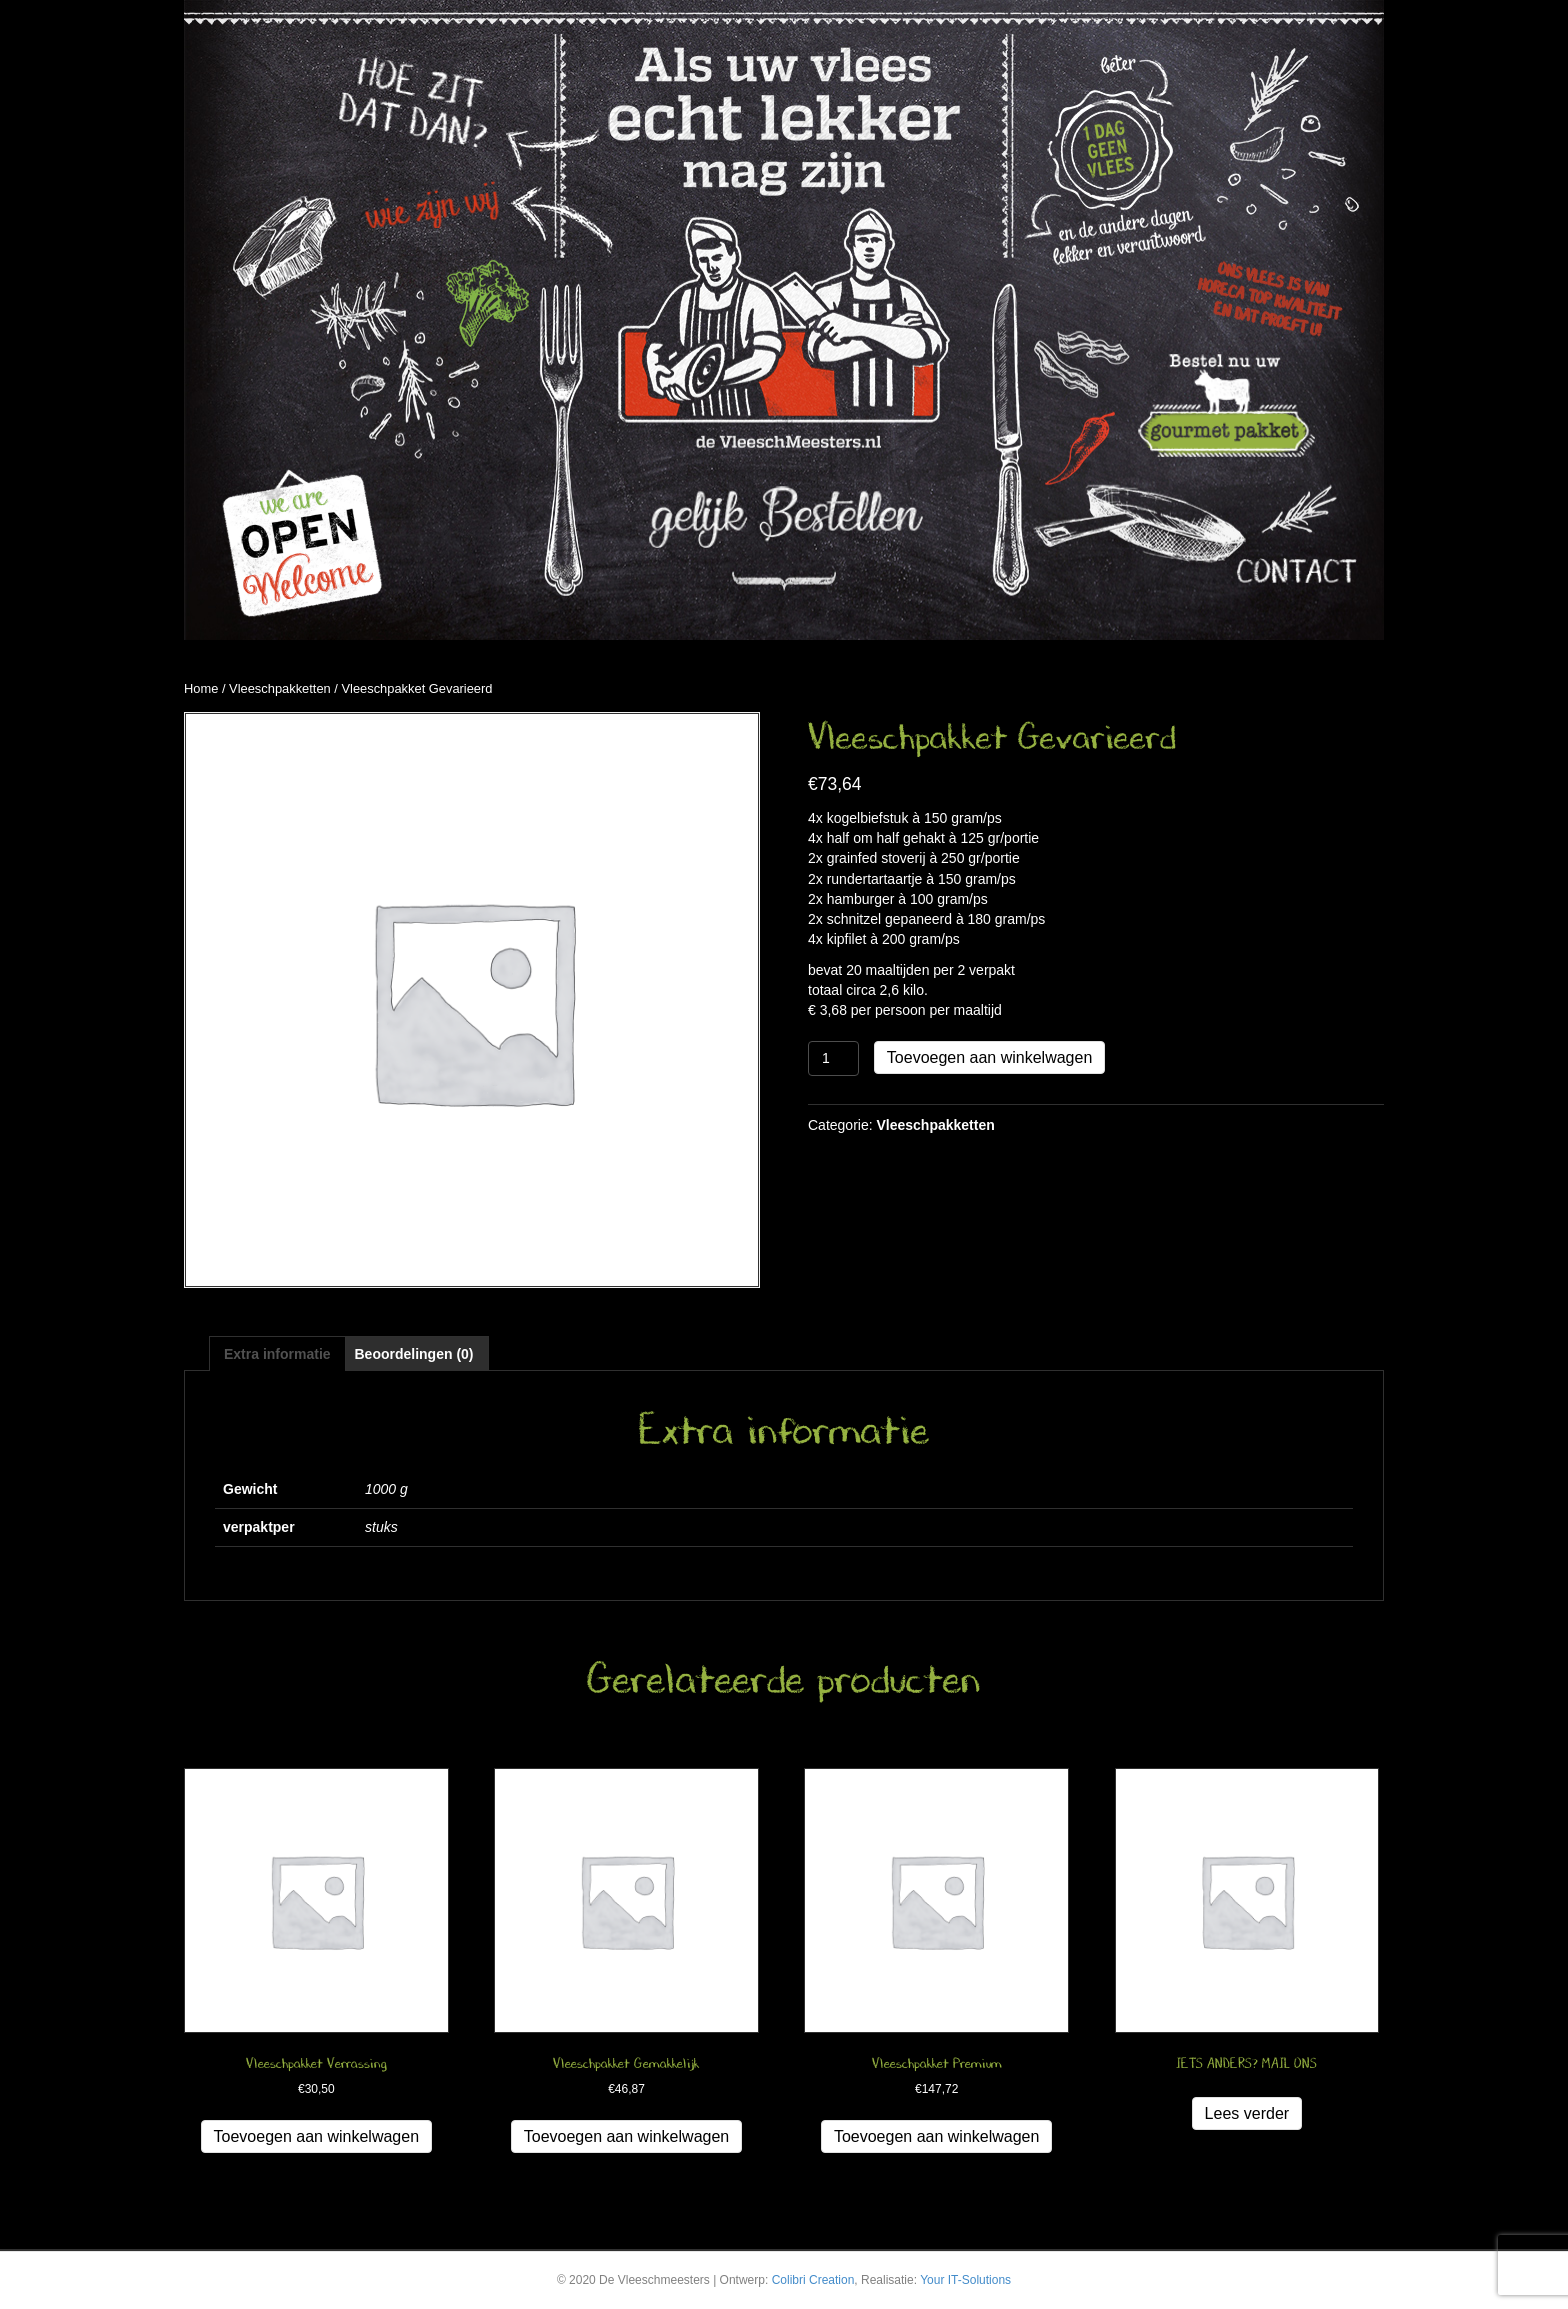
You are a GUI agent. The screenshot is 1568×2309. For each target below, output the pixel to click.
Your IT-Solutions (965, 2280)
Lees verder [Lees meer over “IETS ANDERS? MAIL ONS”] (1247, 2113)
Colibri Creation (813, 2280)
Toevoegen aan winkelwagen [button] (316, 2136)
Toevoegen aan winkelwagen (989, 1057)
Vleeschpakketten (280, 688)
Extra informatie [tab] (277, 1354)
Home (201, 688)
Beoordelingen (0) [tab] (413, 1354)
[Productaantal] (833, 1058)
